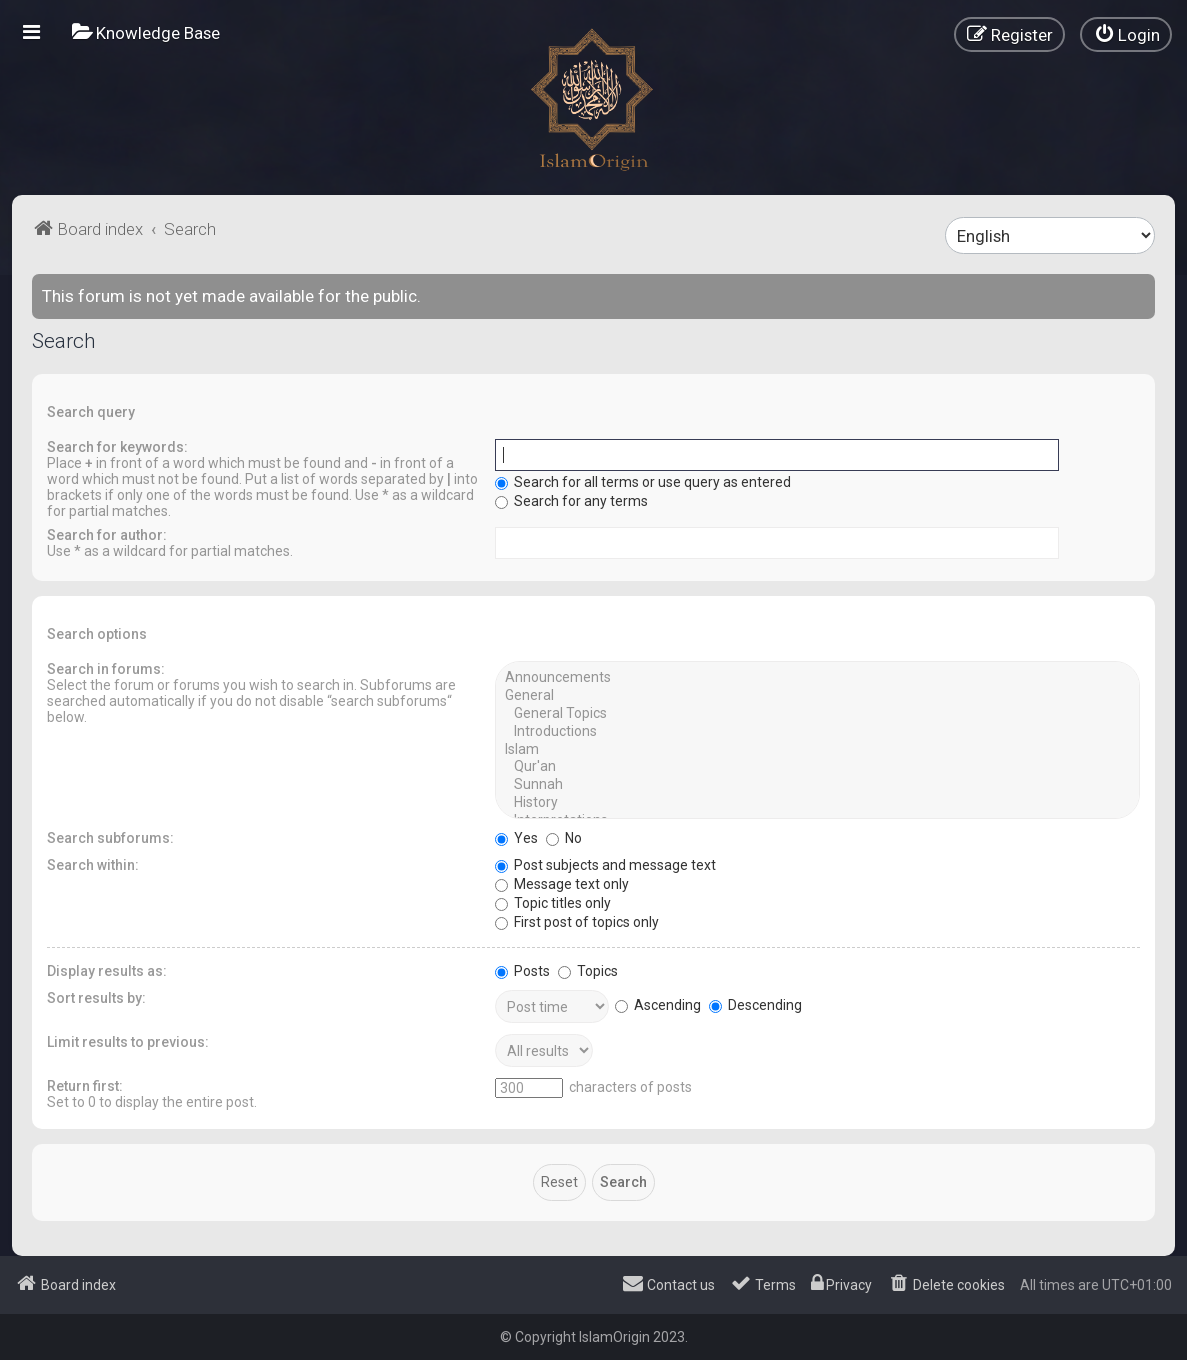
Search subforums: (110, 838)
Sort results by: (96, 998)
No (564, 838)
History (817, 803)
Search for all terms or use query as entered (643, 482)
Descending (755, 1005)
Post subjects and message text (605, 865)
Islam (817, 750)
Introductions (817, 732)
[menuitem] (146, 32)
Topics (588, 971)
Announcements (817, 678)
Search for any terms (571, 501)
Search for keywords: (117, 447)
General (817, 696)
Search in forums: (106, 669)
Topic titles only (553, 903)
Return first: (85, 1086)
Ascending (658, 1005)
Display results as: (107, 971)
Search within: (93, 865)
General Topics (817, 714)
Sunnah (817, 785)
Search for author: (107, 535)
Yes (516, 838)
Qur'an (817, 767)
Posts (522, 971)
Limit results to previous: (128, 1042)
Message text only (562, 884)
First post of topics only (577, 922)
